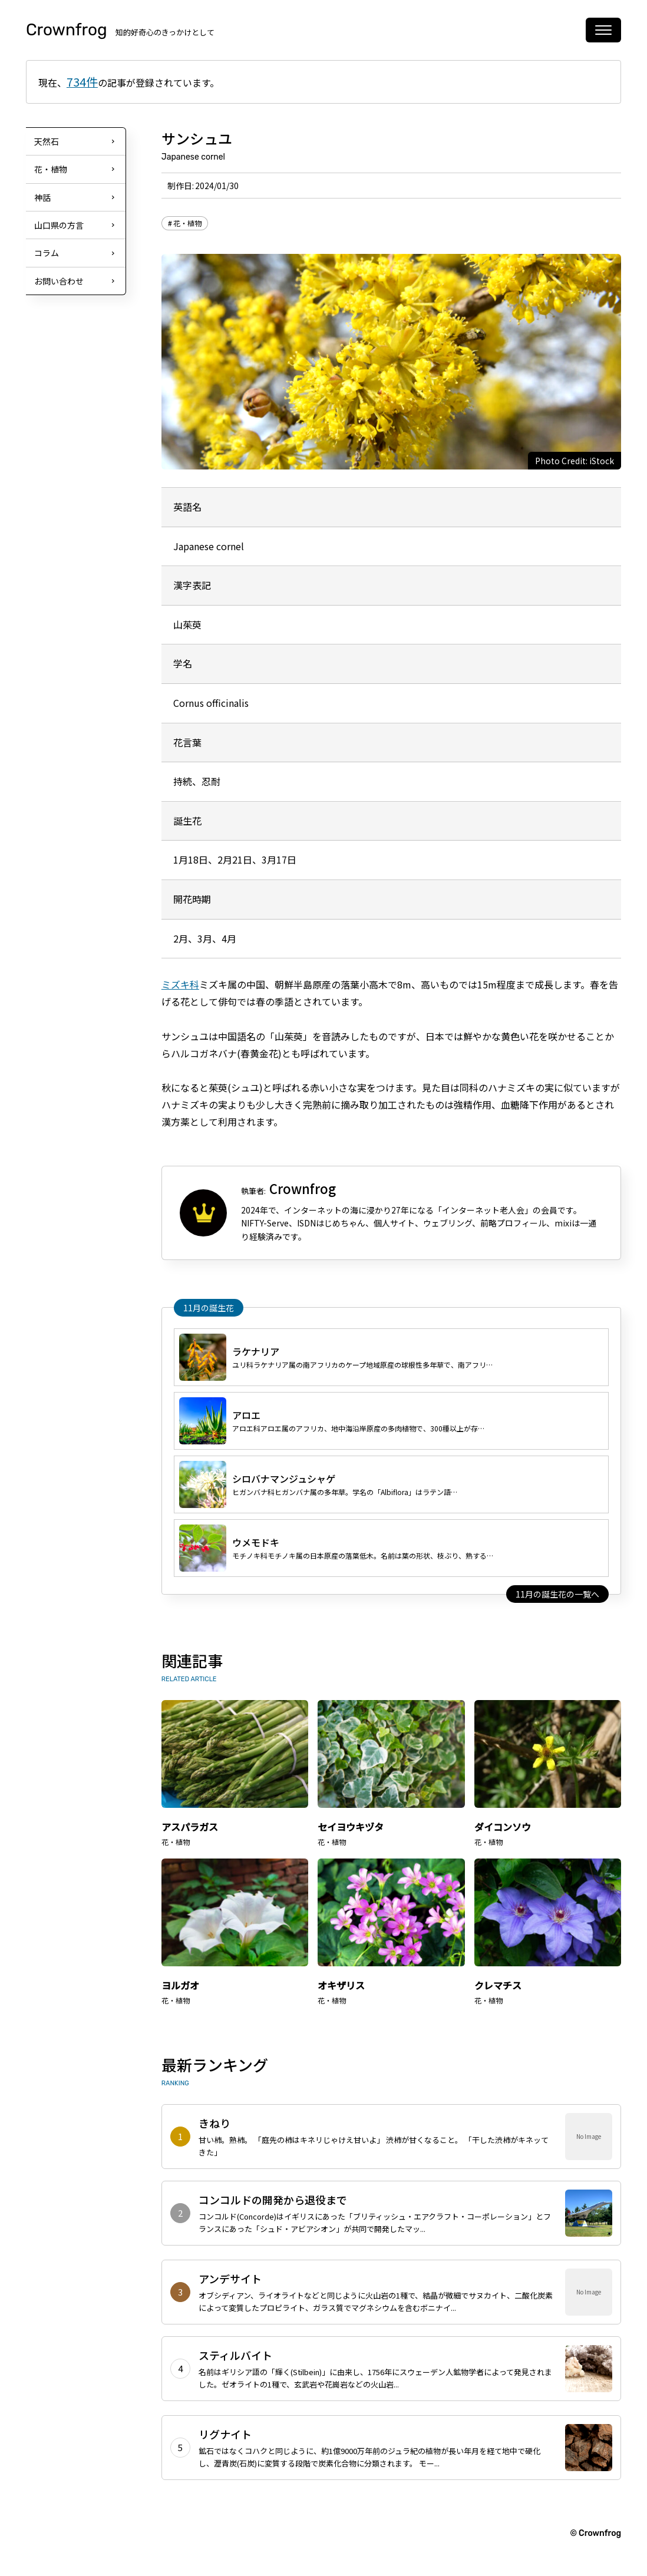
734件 (82, 81)
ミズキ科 (180, 984)
